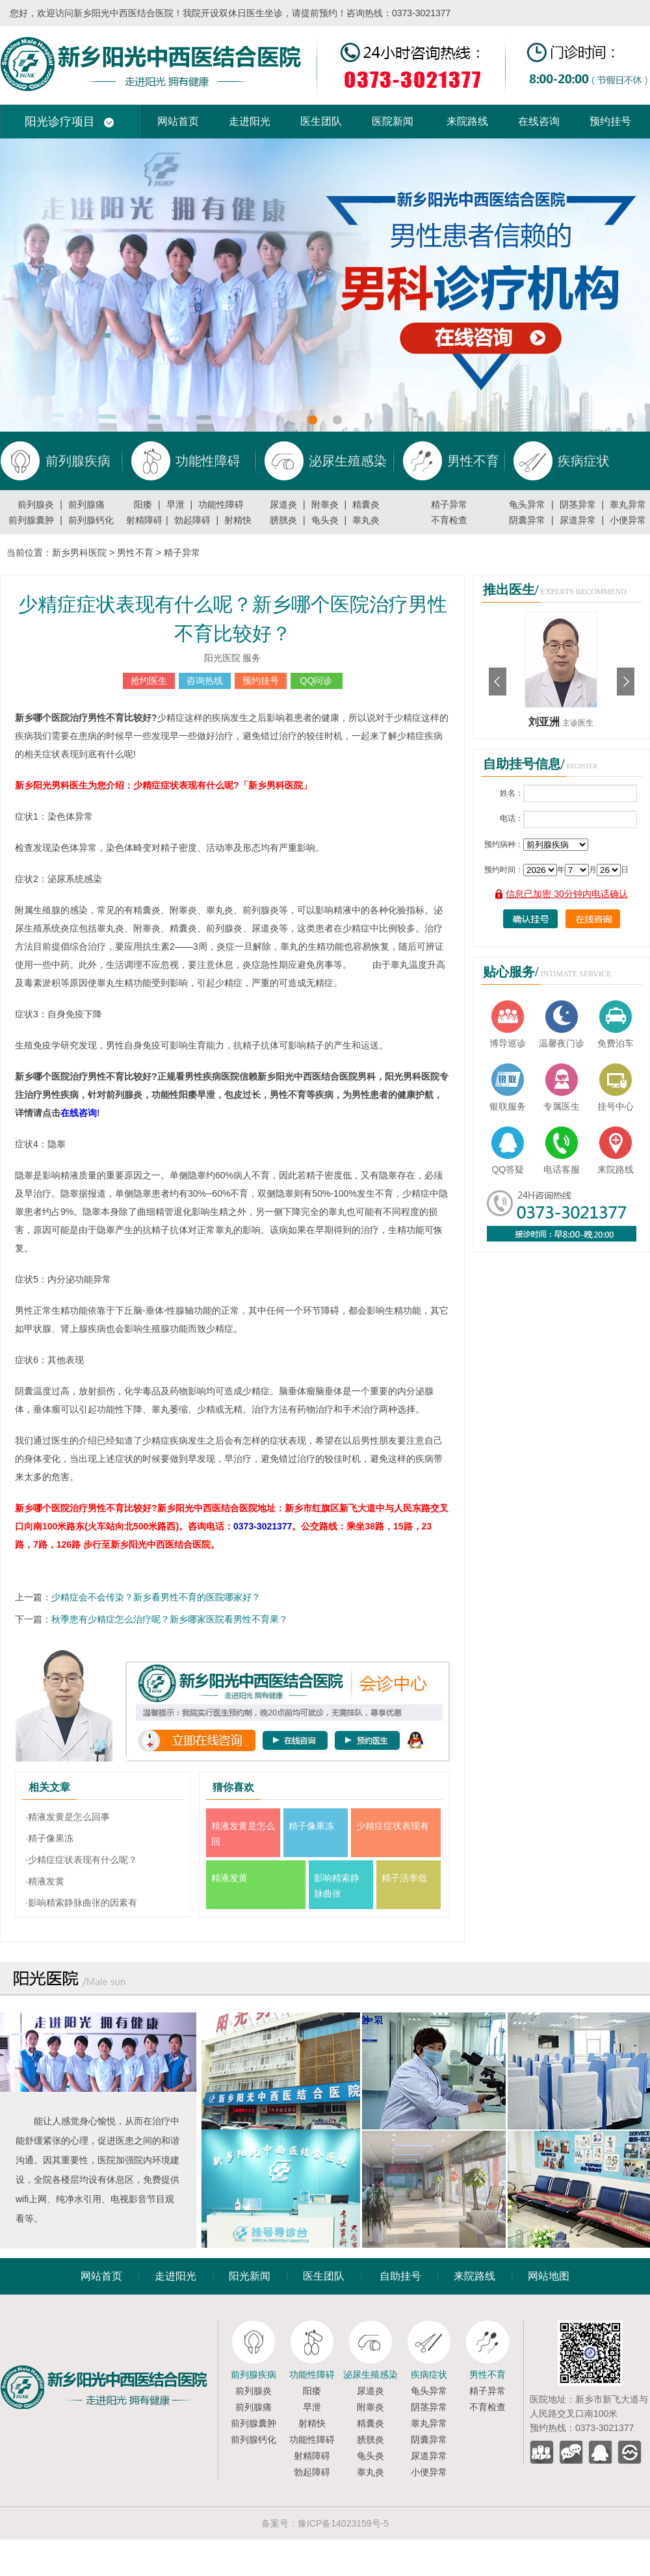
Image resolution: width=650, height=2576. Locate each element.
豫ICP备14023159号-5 (343, 2523)
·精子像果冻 (49, 1838)
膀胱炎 (283, 520)
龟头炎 (325, 520)
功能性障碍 (221, 504)
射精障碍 (144, 520)
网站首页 (178, 121)
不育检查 (449, 520)
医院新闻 (392, 121)
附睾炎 (325, 504)
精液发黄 (229, 1878)
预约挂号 (610, 121)
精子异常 (449, 504)
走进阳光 (249, 121)
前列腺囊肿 (31, 520)
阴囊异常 (527, 520)
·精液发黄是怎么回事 (67, 1817)
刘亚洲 (545, 721)
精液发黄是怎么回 (243, 1834)
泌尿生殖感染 (370, 2374)
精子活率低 (404, 1878)
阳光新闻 (249, 2276)
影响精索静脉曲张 (336, 1886)
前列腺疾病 (253, 2374)
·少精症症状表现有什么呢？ (81, 1859)
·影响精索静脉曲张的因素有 (81, 1902)
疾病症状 (429, 2374)
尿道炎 (283, 504)
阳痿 (143, 504)
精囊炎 (366, 504)
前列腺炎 (36, 504)
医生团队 (321, 121)
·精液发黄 (44, 1881)
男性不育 (135, 552)
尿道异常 (578, 520)
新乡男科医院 (79, 552)
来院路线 (467, 121)
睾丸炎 (366, 520)
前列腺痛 (86, 504)
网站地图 (548, 2276)
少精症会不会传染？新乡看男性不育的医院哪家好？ (156, 1597)
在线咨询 (539, 121)
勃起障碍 (192, 520)
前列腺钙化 (91, 520)
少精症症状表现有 (392, 1826)
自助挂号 (400, 2276)
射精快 (238, 520)
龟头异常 (527, 504)
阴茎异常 (578, 504)
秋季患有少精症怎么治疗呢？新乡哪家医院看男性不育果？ (169, 1619)
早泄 (175, 504)
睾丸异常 (628, 504)
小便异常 (628, 520)
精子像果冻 (311, 1826)
